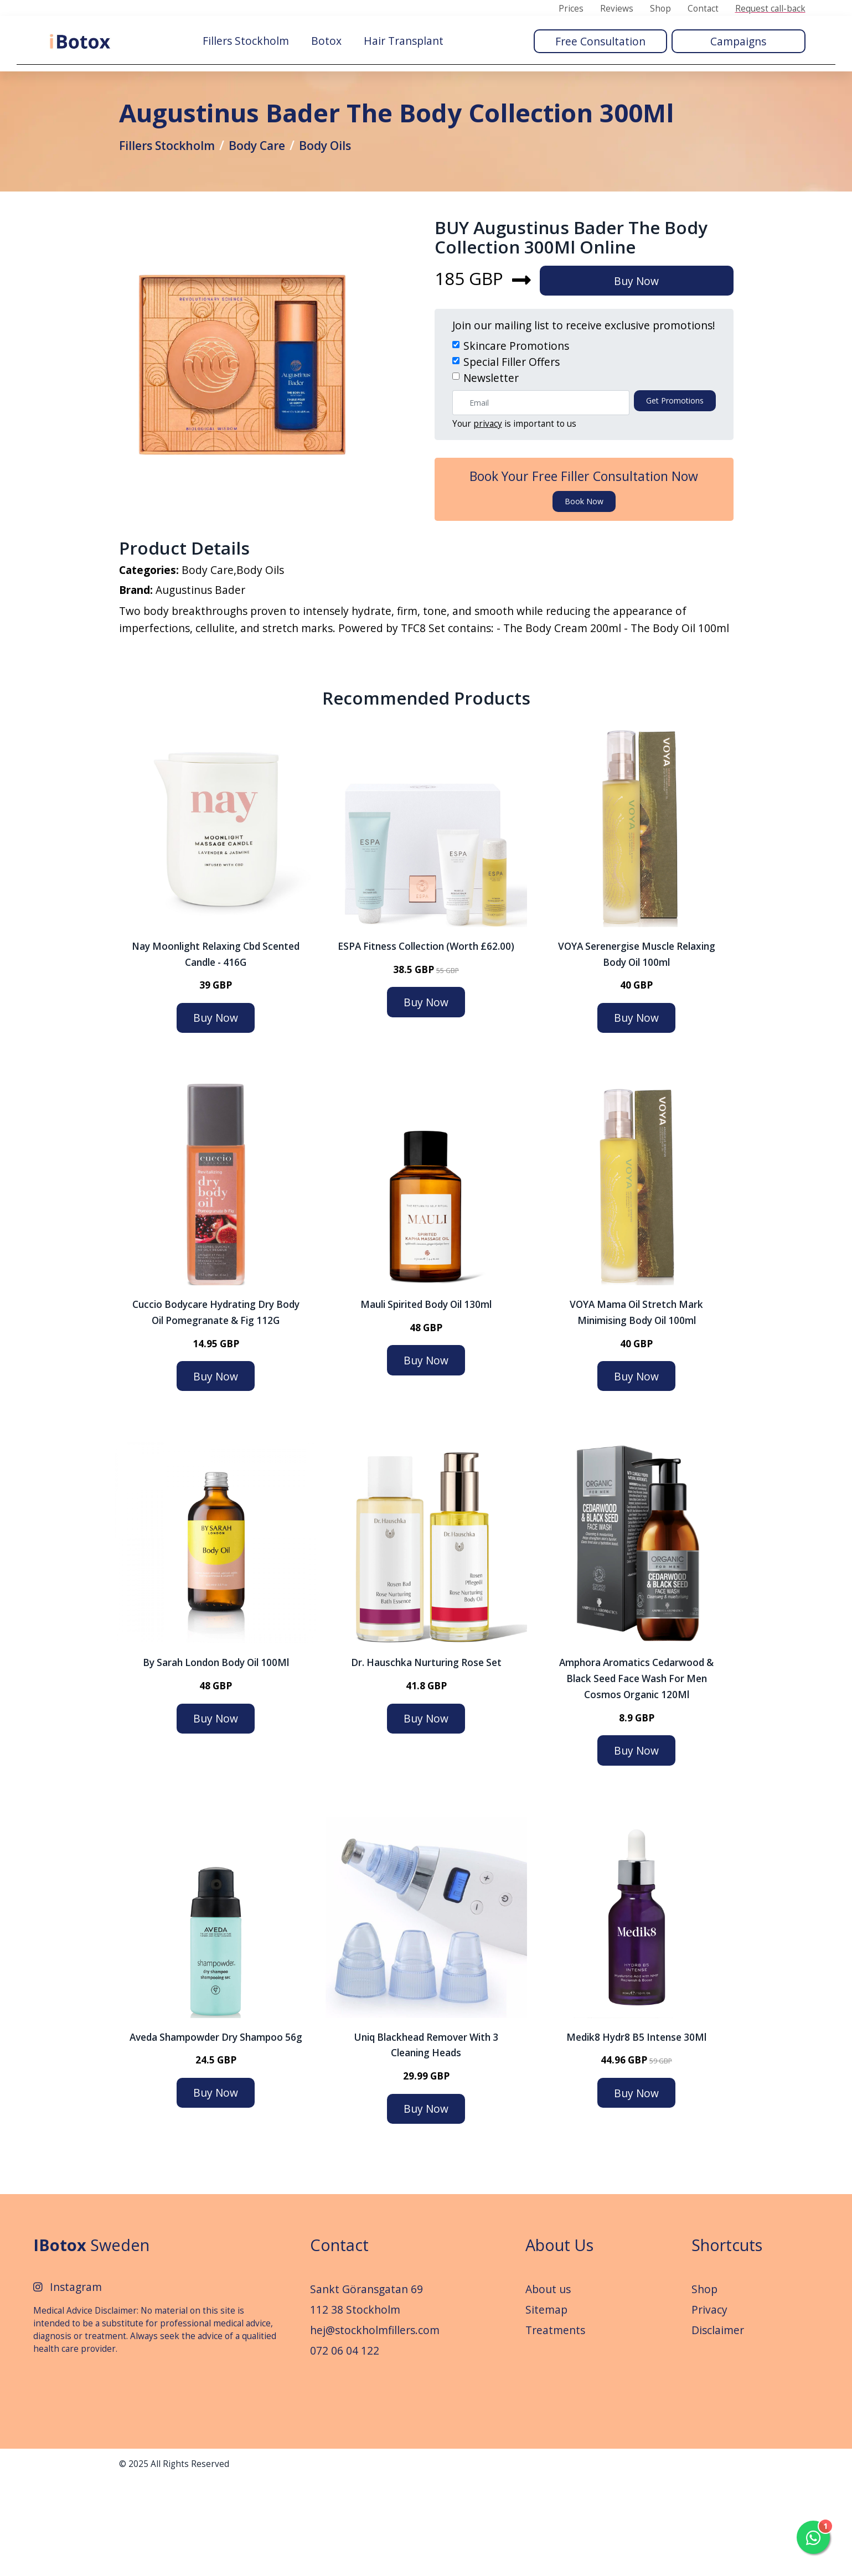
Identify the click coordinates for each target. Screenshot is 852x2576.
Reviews (616, 9)
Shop (660, 9)
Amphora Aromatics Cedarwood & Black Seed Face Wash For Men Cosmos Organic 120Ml (636, 1774)
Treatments (555, 2426)
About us (548, 2385)
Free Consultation (600, 40)
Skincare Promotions (516, 429)
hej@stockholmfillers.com (375, 2426)
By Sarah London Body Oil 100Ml (216, 1758)
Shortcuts (726, 2341)
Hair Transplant (403, 39)
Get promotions (675, 484)
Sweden (91, 2341)
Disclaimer (717, 2426)
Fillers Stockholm (246, 39)
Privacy (709, 2405)
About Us (559, 2341)
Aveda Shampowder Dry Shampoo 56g (216, 2133)
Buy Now (644, 364)
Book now (584, 585)
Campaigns (738, 40)
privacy (487, 508)
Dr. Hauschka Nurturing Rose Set (426, 1758)
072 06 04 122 (344, 2446)
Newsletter (491, 461)
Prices (571, 9)
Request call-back (770, 9)
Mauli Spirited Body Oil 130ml (426, 1400)
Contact (703, 9)
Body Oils (344, 191)
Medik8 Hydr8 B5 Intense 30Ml (636, 2133)
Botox (326, 39)
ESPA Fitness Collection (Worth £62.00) (426, 1042)
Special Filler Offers (511, 445)
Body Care (271, 191)
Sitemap (546, 2405)
